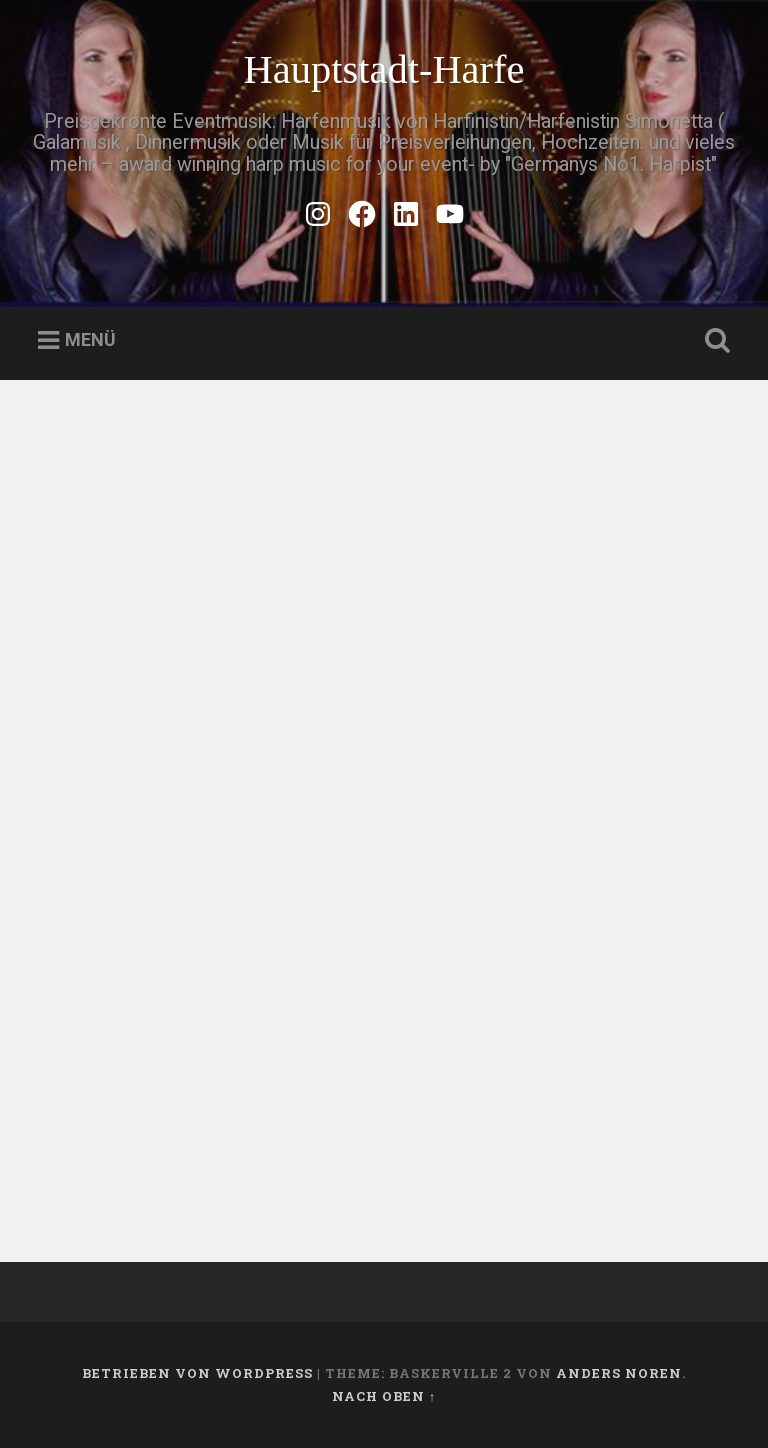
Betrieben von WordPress (197, 1373)
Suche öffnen (714, 341)
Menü (90, 340)
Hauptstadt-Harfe (383, 69)
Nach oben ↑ (384, 1396)
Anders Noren (619, 1373)
